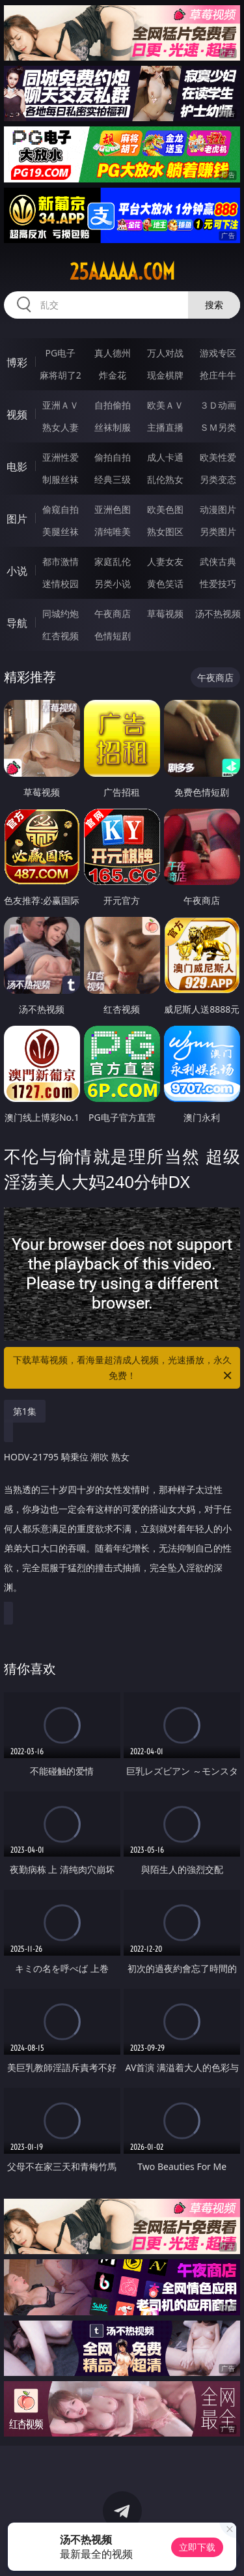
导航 (17, 623)
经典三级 (112, 479)
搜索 (214, 304)
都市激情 (60, 561)
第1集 (24, 1411)
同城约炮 (60, 613)
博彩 (17, 362)
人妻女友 (165, 561)
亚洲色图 (112, 509)
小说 (17, 571)
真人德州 (112, 353)
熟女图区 (165, 531)
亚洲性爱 (60, 457)
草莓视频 (165, 613)
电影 (17, 466)
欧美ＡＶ (165, 405)
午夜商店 (112, 613)
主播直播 (165, 427)
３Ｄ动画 (218, 405)
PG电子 (60, 353)
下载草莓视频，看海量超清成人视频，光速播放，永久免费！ (123, 1368)
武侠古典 (218, 561)
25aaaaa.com (122, 272)
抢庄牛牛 (218, 375)
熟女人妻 (60, 427)
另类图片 (218, 531)
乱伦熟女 (165, 479)
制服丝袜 (60, 479)
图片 (17, 519)
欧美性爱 (218, 457)
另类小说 (112, 583)
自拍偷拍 (112, 405)
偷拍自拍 (112, 457)
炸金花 (112, 375)
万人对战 (165, 353)
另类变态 (218, 479)
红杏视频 (60, 636)
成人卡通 (165, 457)
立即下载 (197, 2547)
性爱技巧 (218, 583)
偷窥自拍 (60, 509)
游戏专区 (218, 353)
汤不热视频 (218, 613)
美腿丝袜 (60, 531)
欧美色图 (165, 509)
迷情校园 (60, 583)
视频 (17, 414)
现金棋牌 (165, 375)
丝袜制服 (112, 427)
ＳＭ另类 (218, 427)
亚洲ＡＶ (60, 405)
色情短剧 (112, 636)
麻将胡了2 (60, 375)
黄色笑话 (165, 583)
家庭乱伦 (112, 561)
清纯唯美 (112, 531)
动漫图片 (218, 509)
